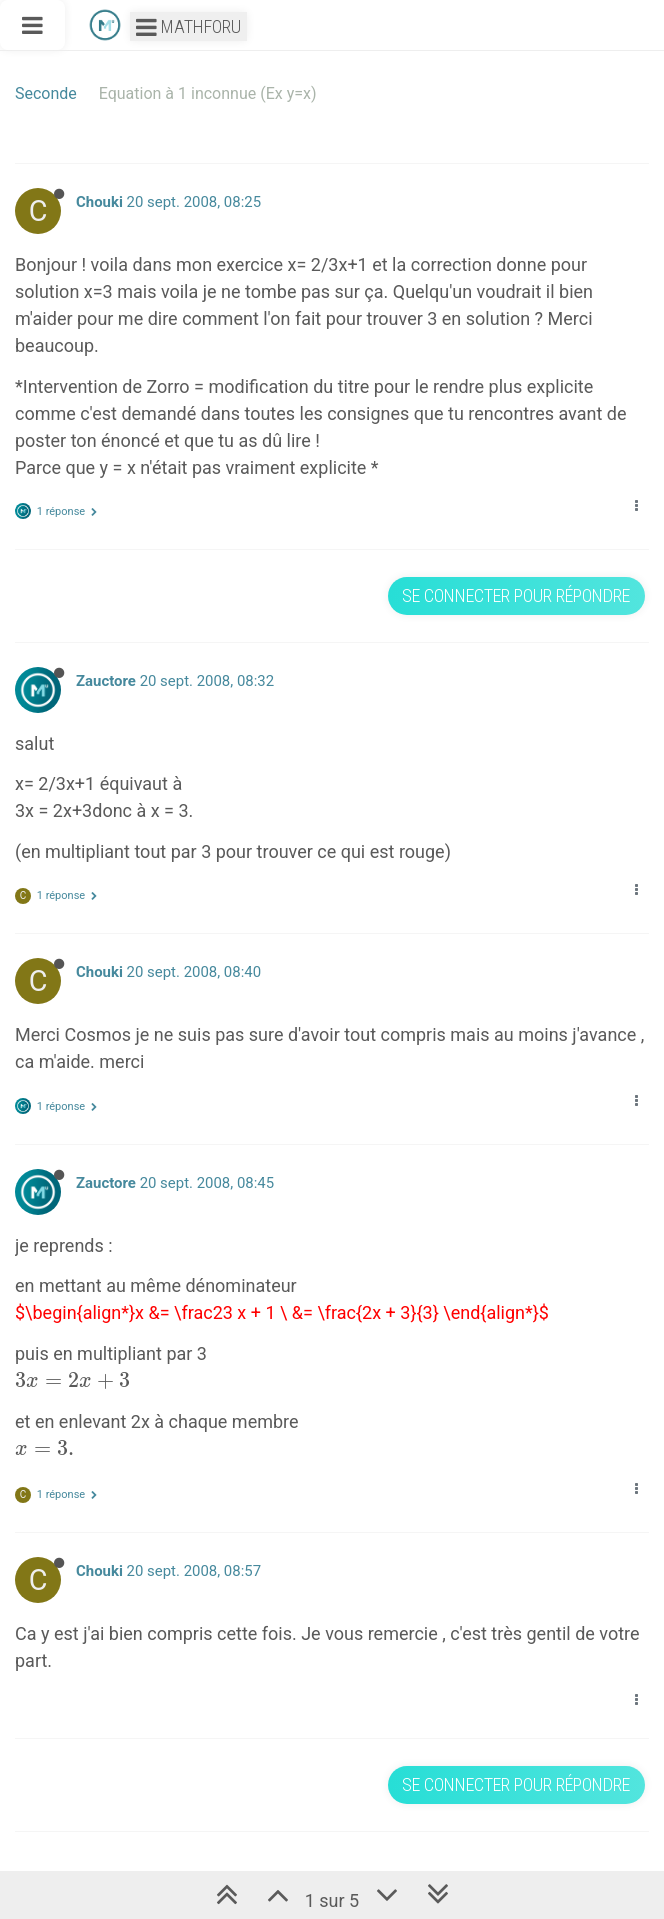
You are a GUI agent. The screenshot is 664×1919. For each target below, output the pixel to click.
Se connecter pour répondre (516, 595)
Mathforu (188, 26)
